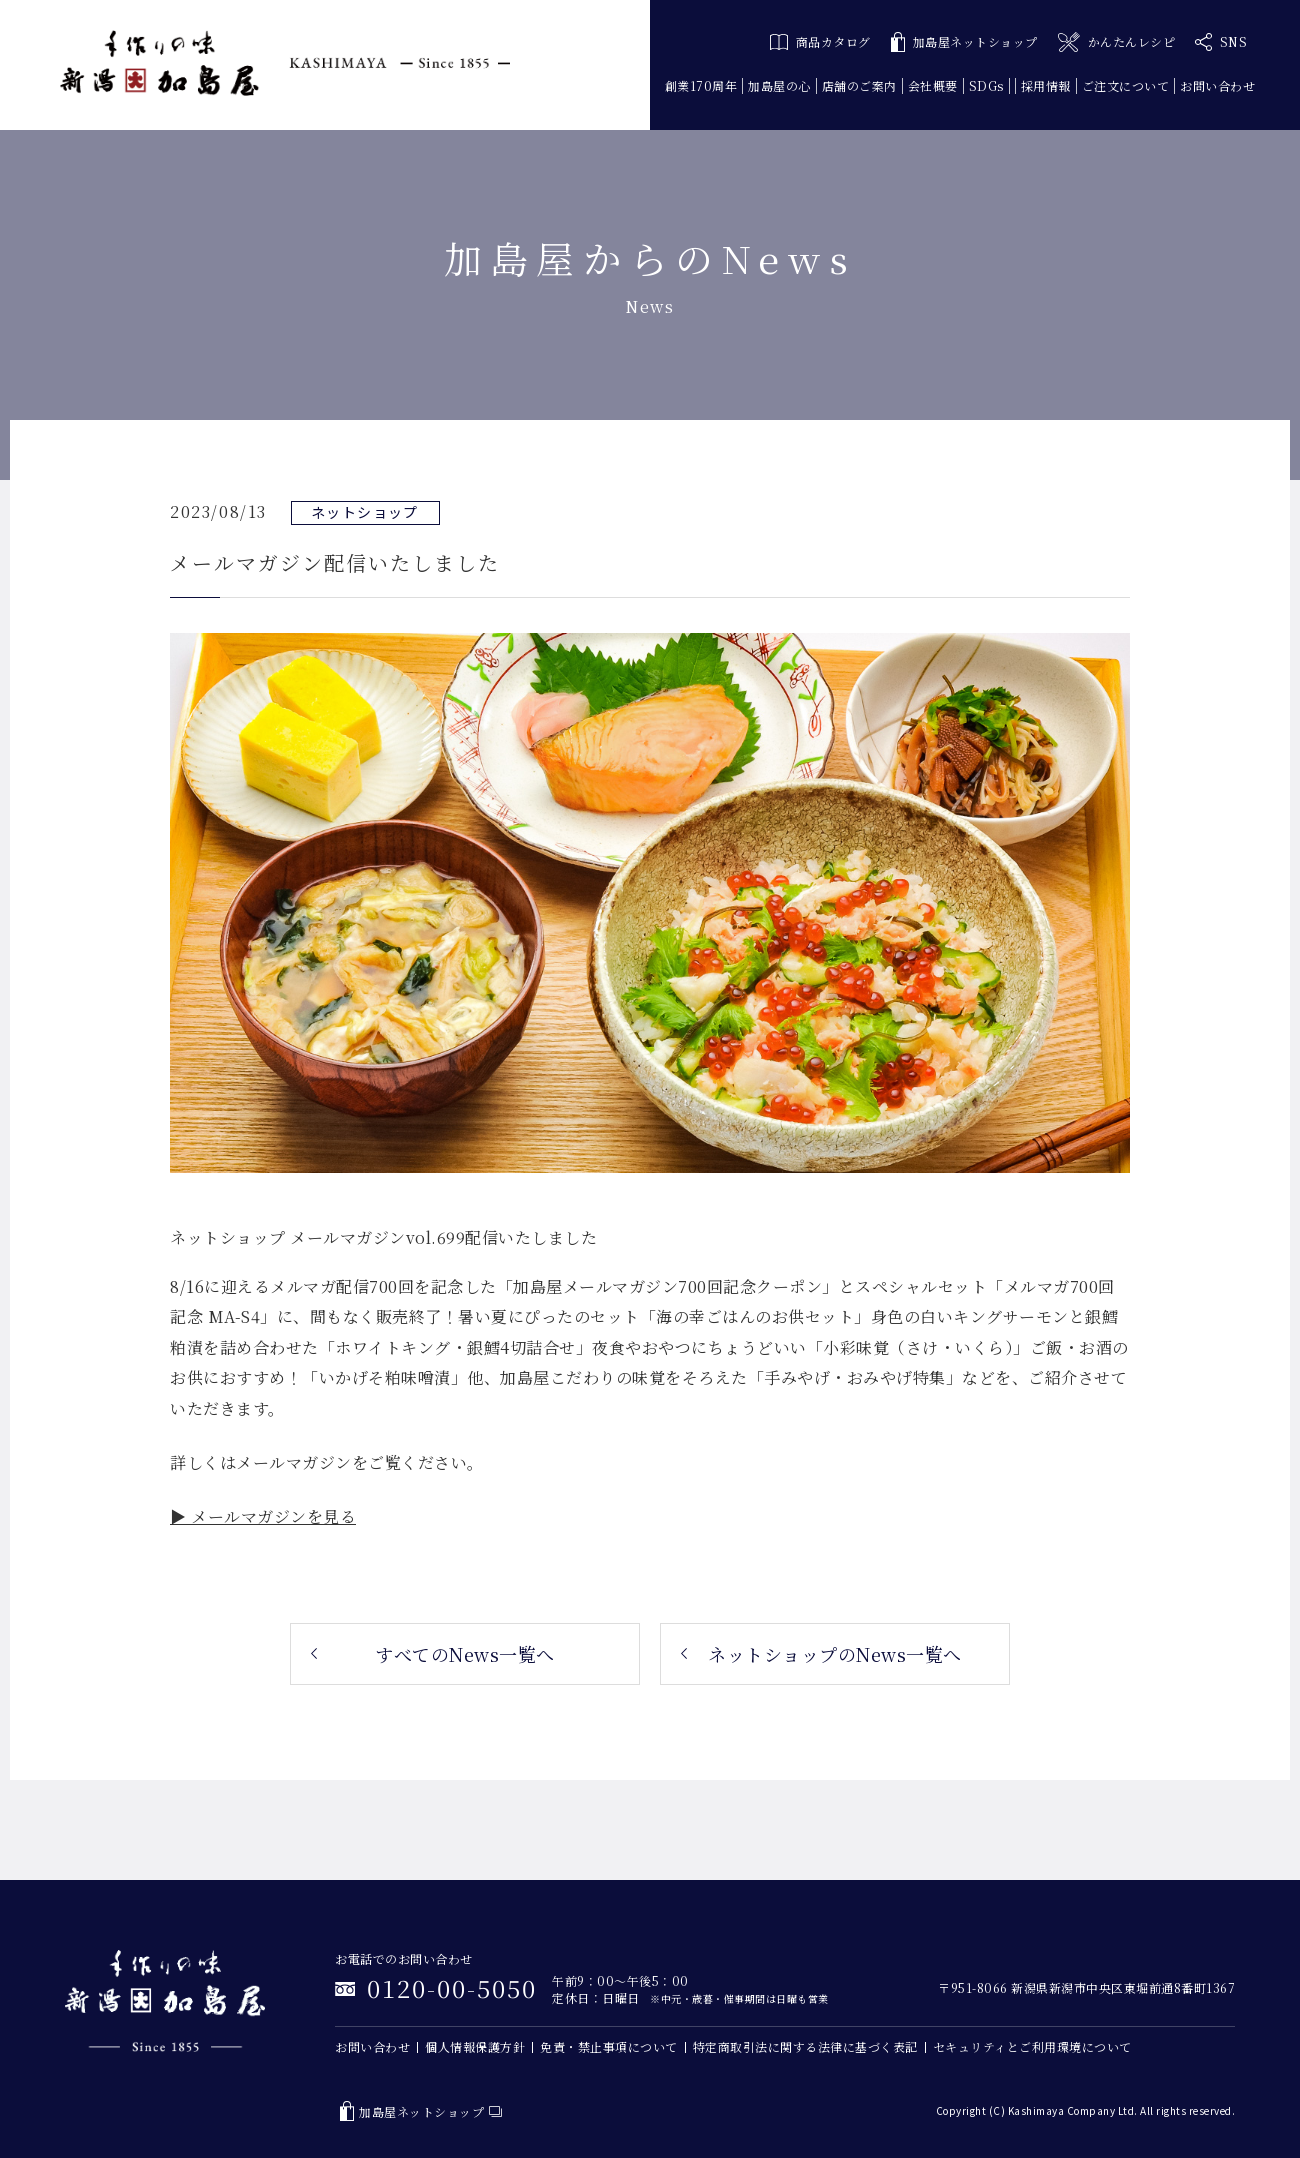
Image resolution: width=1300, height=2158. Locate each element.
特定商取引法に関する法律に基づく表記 (805, 2046)
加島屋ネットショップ (964, 42)
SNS (1221, 42)
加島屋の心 (779, 85)
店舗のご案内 (859, 85)
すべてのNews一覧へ (465, 1654)
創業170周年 (701, 85)
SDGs (986, 85)
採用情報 (1046, 85)
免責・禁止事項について (609, 2046)
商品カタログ (820, 41)
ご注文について (1126, 85)
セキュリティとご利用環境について (1032, 2046)
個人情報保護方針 (475, 2046)
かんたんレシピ (1116, 42)
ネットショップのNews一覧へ (835, 1654)
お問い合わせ (1217, 85)
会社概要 (933, 85)
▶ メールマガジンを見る (263, 1516)
